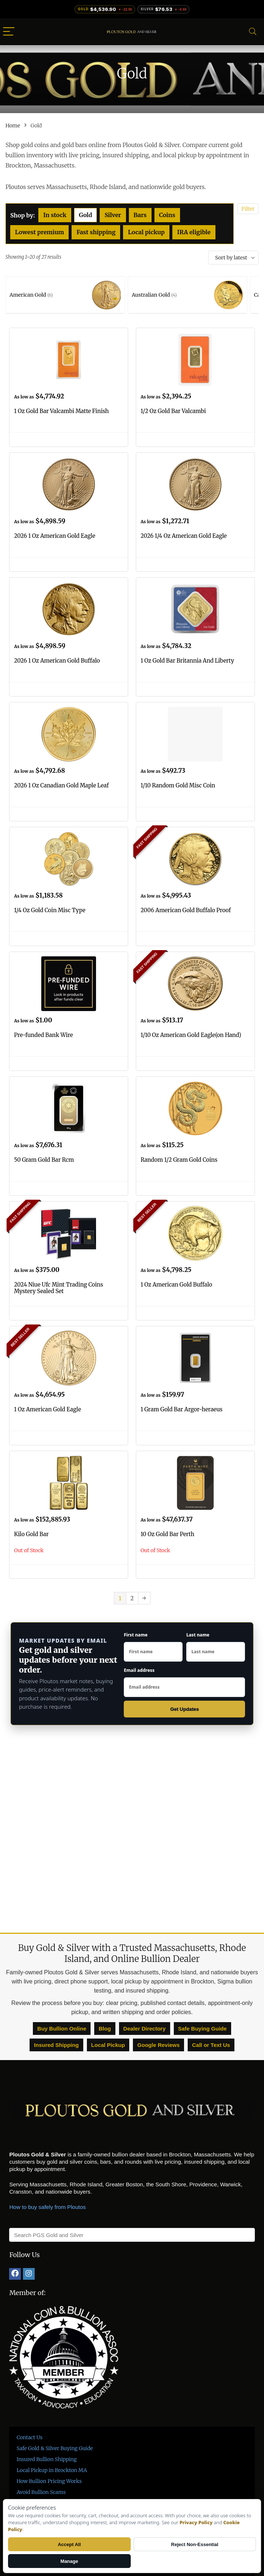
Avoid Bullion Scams (40, 2492)
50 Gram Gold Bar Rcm (44, 1159)
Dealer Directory (144, 2028)
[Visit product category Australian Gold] (187, 294)
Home (12, 125)
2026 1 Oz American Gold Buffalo (57, 660)
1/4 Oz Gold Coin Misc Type (49, 910)
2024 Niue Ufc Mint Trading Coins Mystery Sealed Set (58, 1288)
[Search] (252, 32)
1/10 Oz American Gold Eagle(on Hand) (191, 1034)
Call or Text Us (211, 2045)
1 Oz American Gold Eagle (47, 1409)
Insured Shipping (56, 2045)
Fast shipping (95, 232)
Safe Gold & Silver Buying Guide (54, 2448)
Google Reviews (158, 2045)
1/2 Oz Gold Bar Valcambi (173, 411)
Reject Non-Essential (194, 2544)
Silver (112, 215)
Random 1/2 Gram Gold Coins (179, 1159)
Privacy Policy (196, 2522)
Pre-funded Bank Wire (43, 1034)
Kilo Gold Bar (31, 1534)
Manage (69, 2561)
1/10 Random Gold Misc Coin (178, 785)
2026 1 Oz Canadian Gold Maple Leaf (61, 785)
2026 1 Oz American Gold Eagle (54, 535)
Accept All (69, 2544)
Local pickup (146, 232)
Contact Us (29, 2437)
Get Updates (184, 1709)
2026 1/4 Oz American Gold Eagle (184, 535)
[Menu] (9, 32)
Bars (140, 215)
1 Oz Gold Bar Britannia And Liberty (187, 660)
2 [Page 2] (132, 1598)
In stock (54, 215)
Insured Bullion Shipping (46, 2459)
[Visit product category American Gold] (65, 294)
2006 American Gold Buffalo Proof (186, 910)
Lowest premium (39, 232)
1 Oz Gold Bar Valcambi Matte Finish (61, 411)
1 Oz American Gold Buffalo (176, 1284)
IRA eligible (194, 232)
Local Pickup (108, 2045)
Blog (105, 2028)
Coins (167, 215)
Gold (85, 215)
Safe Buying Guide (202, 2028)
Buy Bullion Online (61, 2028)
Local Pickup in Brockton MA (51, 2470)
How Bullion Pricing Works (48, 2481)
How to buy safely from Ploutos (47, 2207)
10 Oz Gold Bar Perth (167, 1534)
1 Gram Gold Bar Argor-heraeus (182, 1409)
